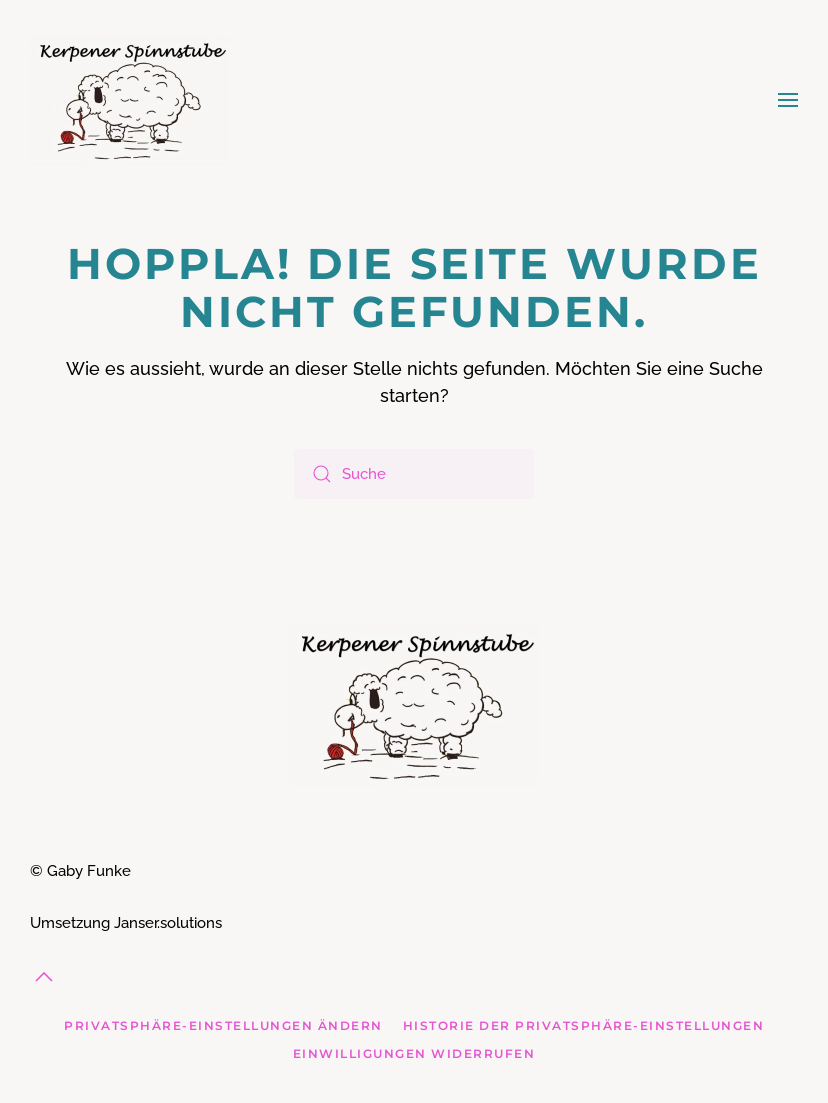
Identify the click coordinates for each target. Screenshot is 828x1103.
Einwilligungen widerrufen (414, 1053)
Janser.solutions (168, 923)
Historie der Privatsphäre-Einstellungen (584, 1025)
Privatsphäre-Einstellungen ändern (223, 1025)
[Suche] (414, 474)
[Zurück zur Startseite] (130, 100)
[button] (788, 100)
